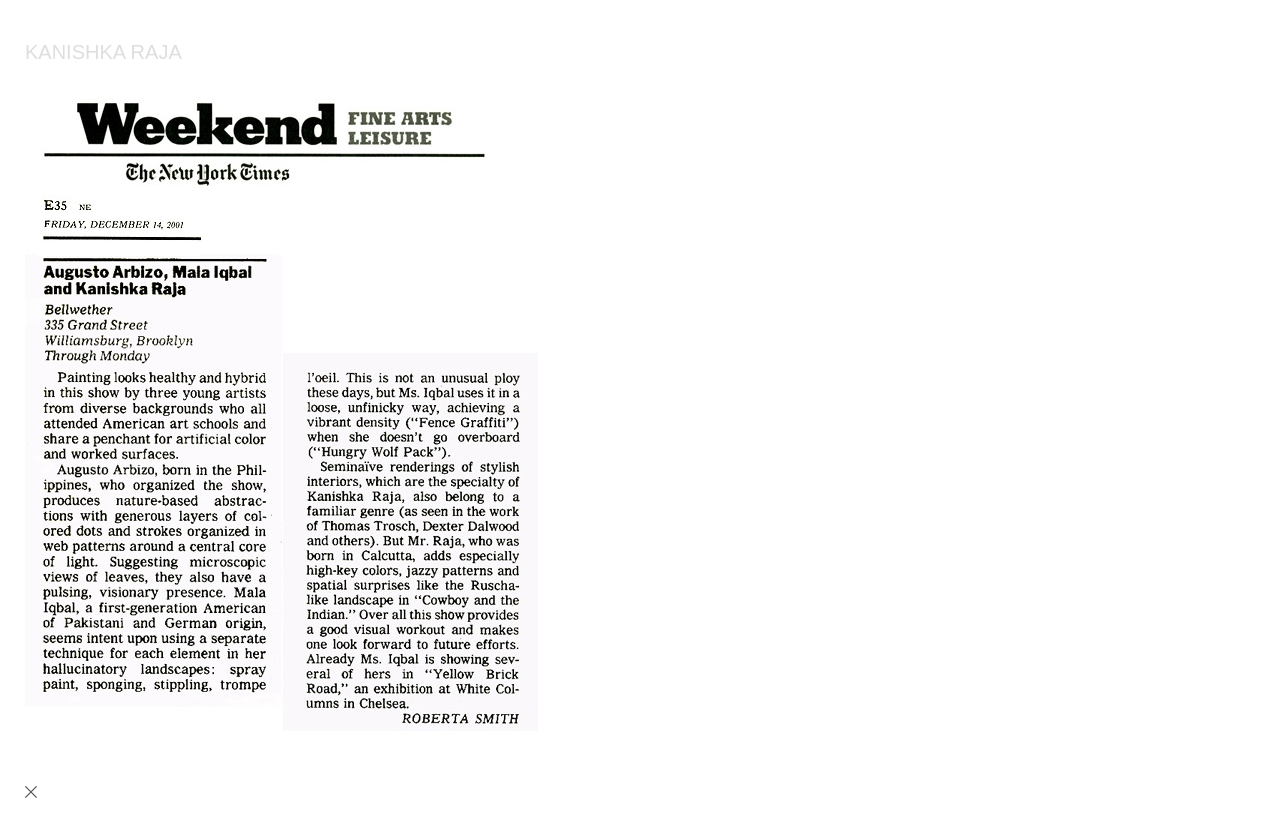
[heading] (91, 55)
